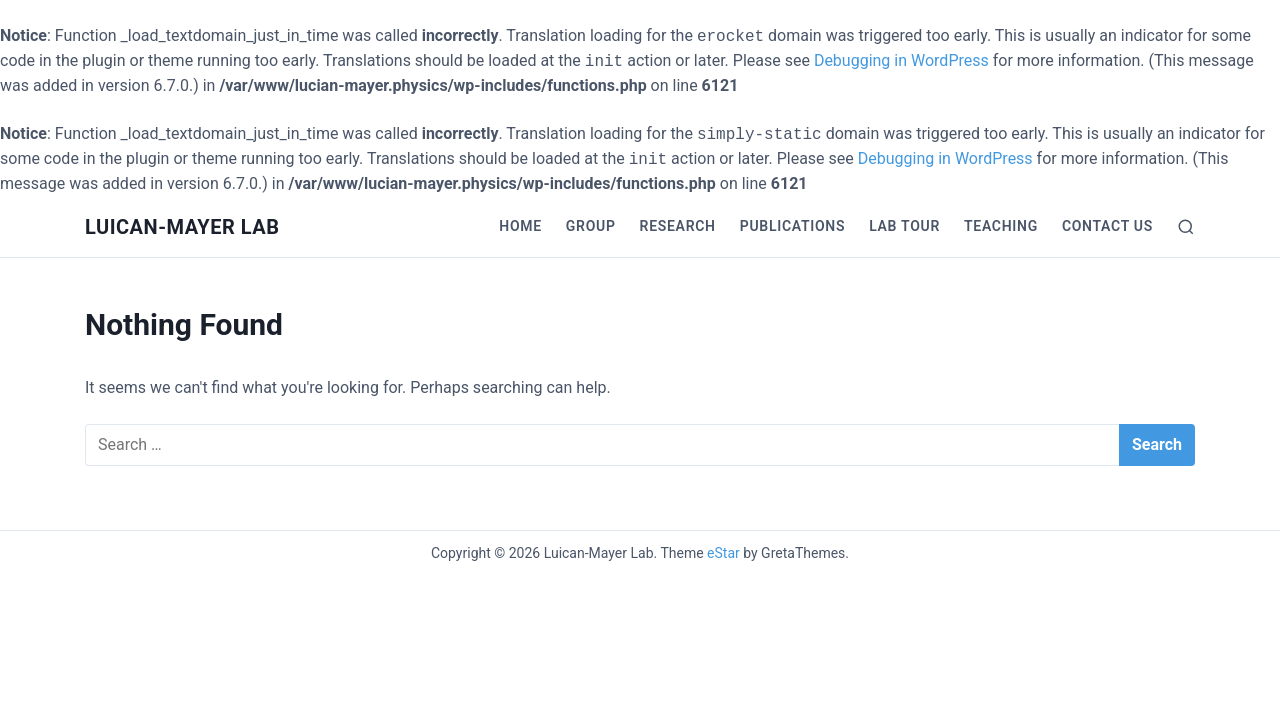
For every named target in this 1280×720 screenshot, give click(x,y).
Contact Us (1107, 226)
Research (678, 226)
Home (520, 226)
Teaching (1001, 226)
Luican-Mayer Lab (182, 227)
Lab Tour (904, 226)
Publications (792, 226)
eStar (723, 553)
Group (591, 226)
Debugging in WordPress (901, 60)
